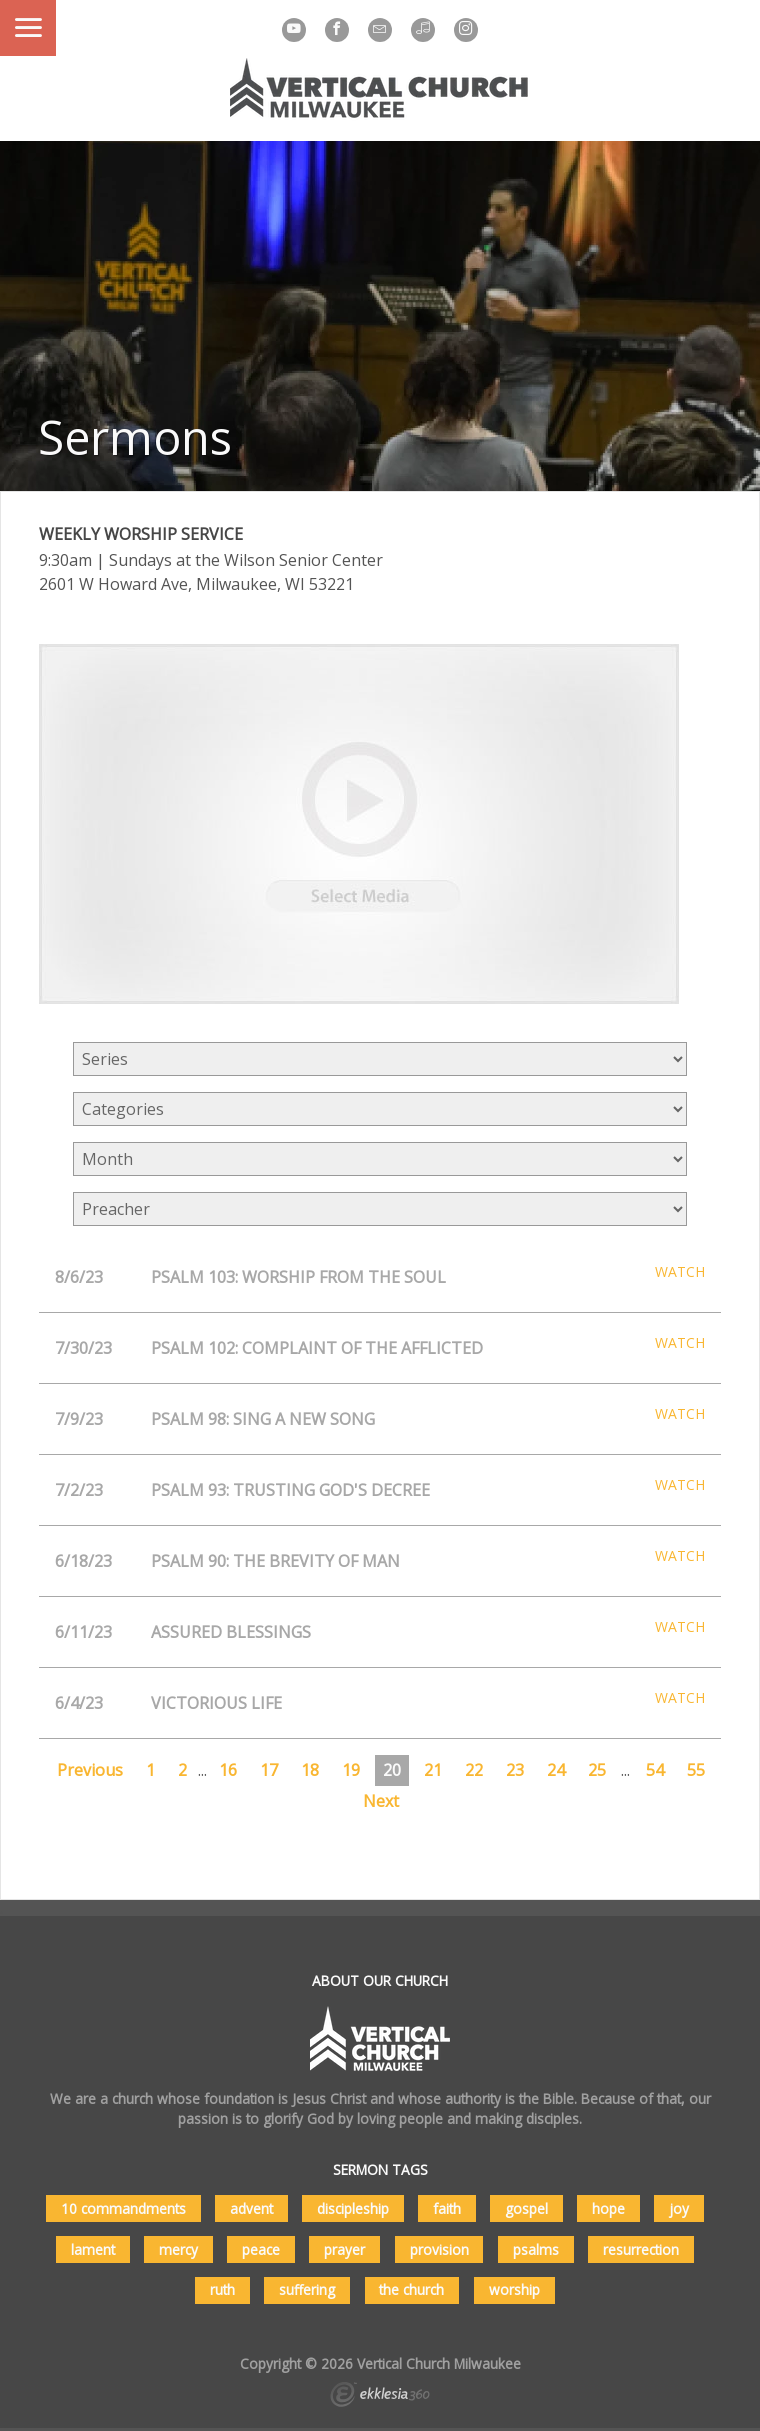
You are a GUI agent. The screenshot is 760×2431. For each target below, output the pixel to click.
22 (474, 1770)
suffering (307, 2289)
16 (228, 1770)
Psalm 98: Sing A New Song (263, 1419)
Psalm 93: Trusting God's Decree (290, 1490)
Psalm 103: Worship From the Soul (298, 1277)
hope (608, 2208)
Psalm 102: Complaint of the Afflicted (317, 1348)
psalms (536, 2249)
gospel (526, 2208)
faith (447, 2208)
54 (655, 1770)
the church (411, 2289)
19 (351, 1770)
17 (269, 1770)
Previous (90, 1770)
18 (310, 1770)
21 (433, 1770)
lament (93, 2249)
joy (679, 2208)
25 (597, 1770)
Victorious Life (216, 1703)
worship (514, 2289)
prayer (344, 2249)
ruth (222, 2289)
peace (261, 2249)
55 (696, 1770)
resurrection (641, 2249)
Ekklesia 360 (380, 2397)
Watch (680, 1272)
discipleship (353, 2208)
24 (556, 1770)
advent (251, 2208)
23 (515, 1770)
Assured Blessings (231, 1632)
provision (439, 2249)
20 (392, 1770)
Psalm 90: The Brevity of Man (275, 1561)
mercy (178, 2249)
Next (381, 1801)
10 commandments (123, 2208)
